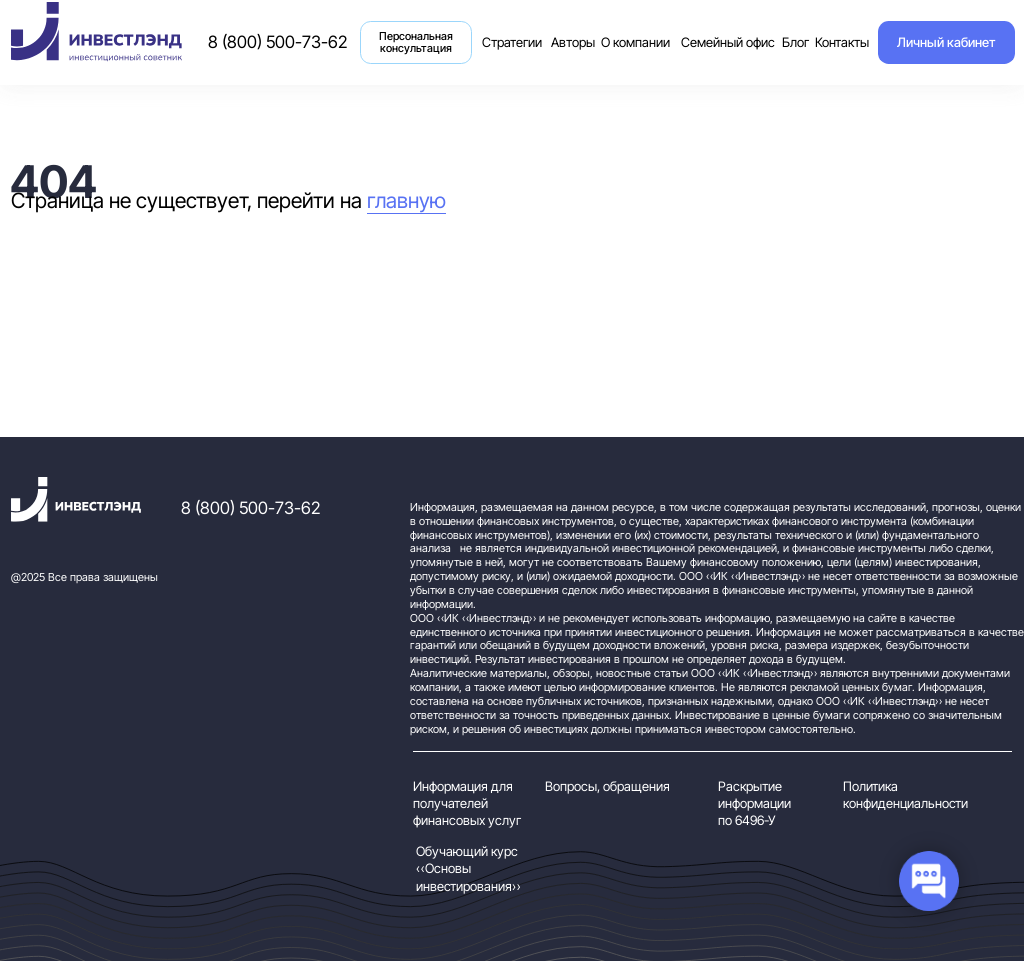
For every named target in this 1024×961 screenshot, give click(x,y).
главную (406, 200)
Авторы (573, 42)
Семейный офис (728, 42)
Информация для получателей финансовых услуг (467, 803)
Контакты (842, 42)
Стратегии (509, 32)
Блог (795, 42)
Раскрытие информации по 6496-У (754, 803)
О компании (635, 42)
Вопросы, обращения (607, 786)
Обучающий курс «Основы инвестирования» (468, 868)
